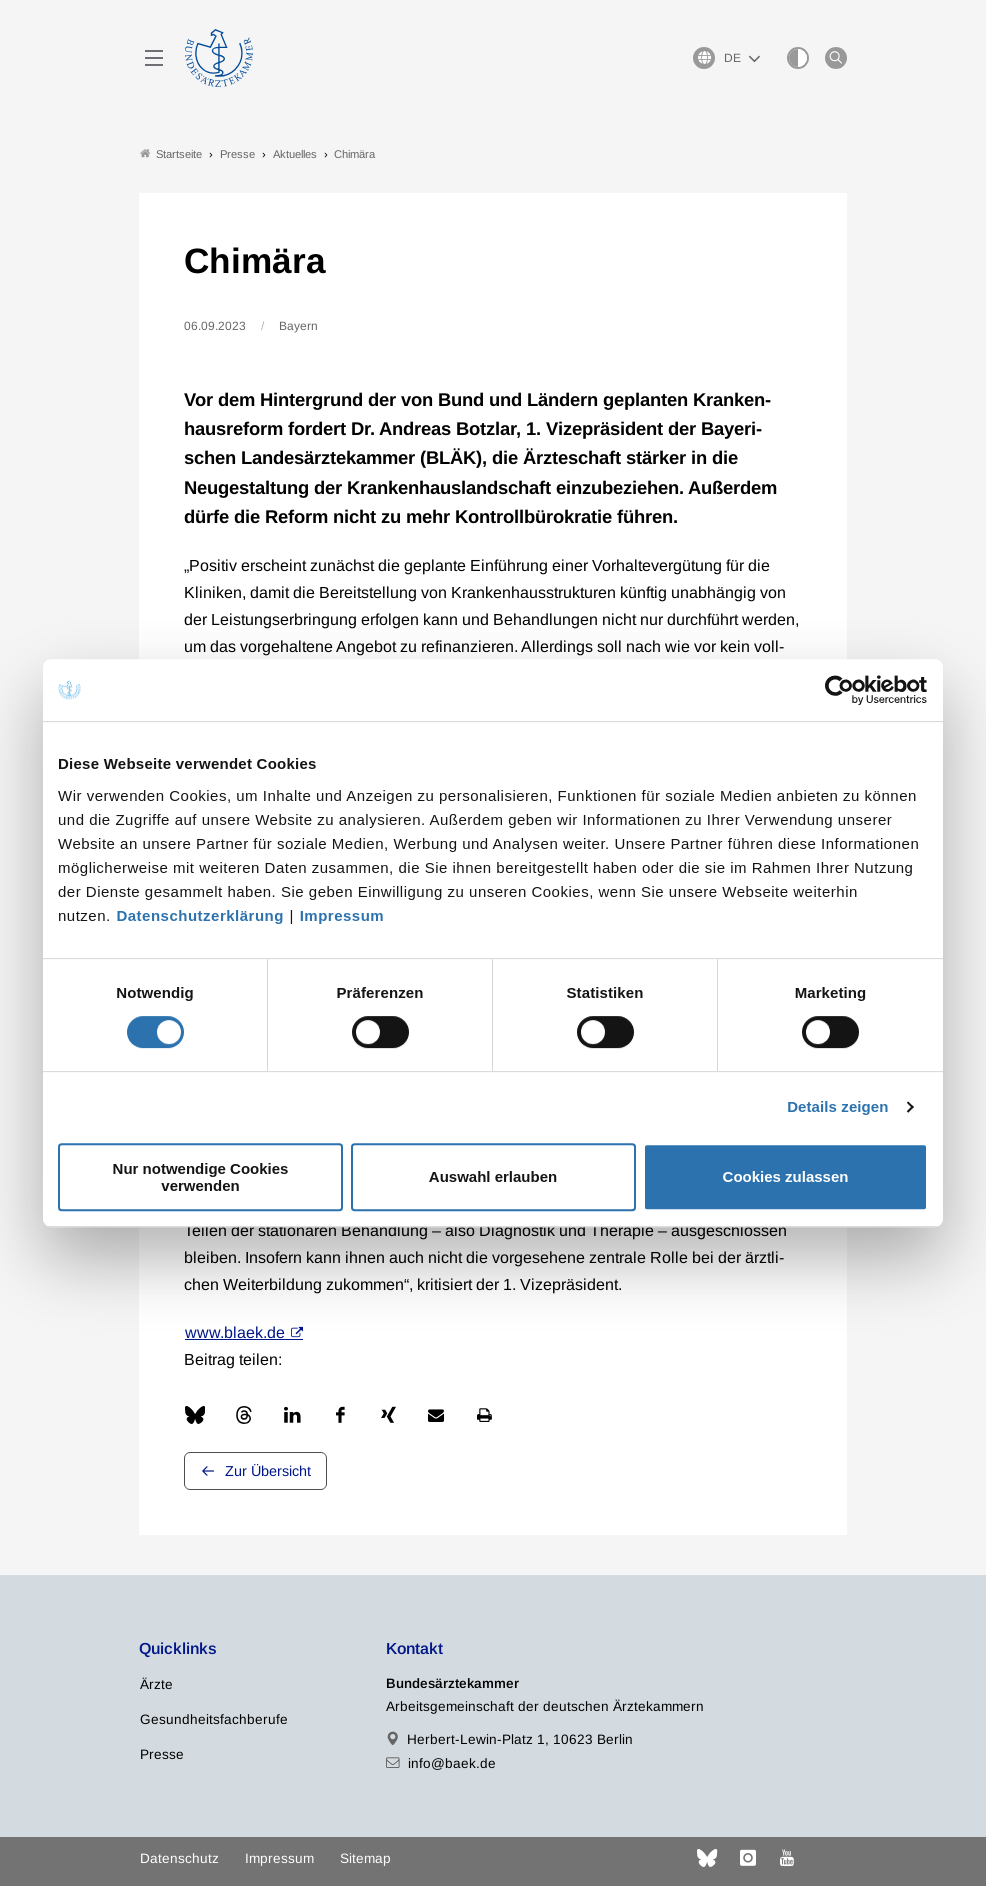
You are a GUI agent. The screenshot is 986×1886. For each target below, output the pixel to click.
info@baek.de (452, 1763)
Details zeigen (837, 1106)
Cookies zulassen (786, 1176)
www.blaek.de (235, 1332)
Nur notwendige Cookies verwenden (201, 1177)
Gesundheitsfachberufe (214, 1719)
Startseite (171, 153)
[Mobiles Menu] (154, 58)
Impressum (342, 915)
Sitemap (365, 1858)
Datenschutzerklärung (200, 915)
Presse (162, 1754)
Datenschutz (179, 1858)
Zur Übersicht (268, 1471)
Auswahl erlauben (493, 1176)
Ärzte (156, 1684)
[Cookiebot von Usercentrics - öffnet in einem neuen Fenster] (840, 690)
